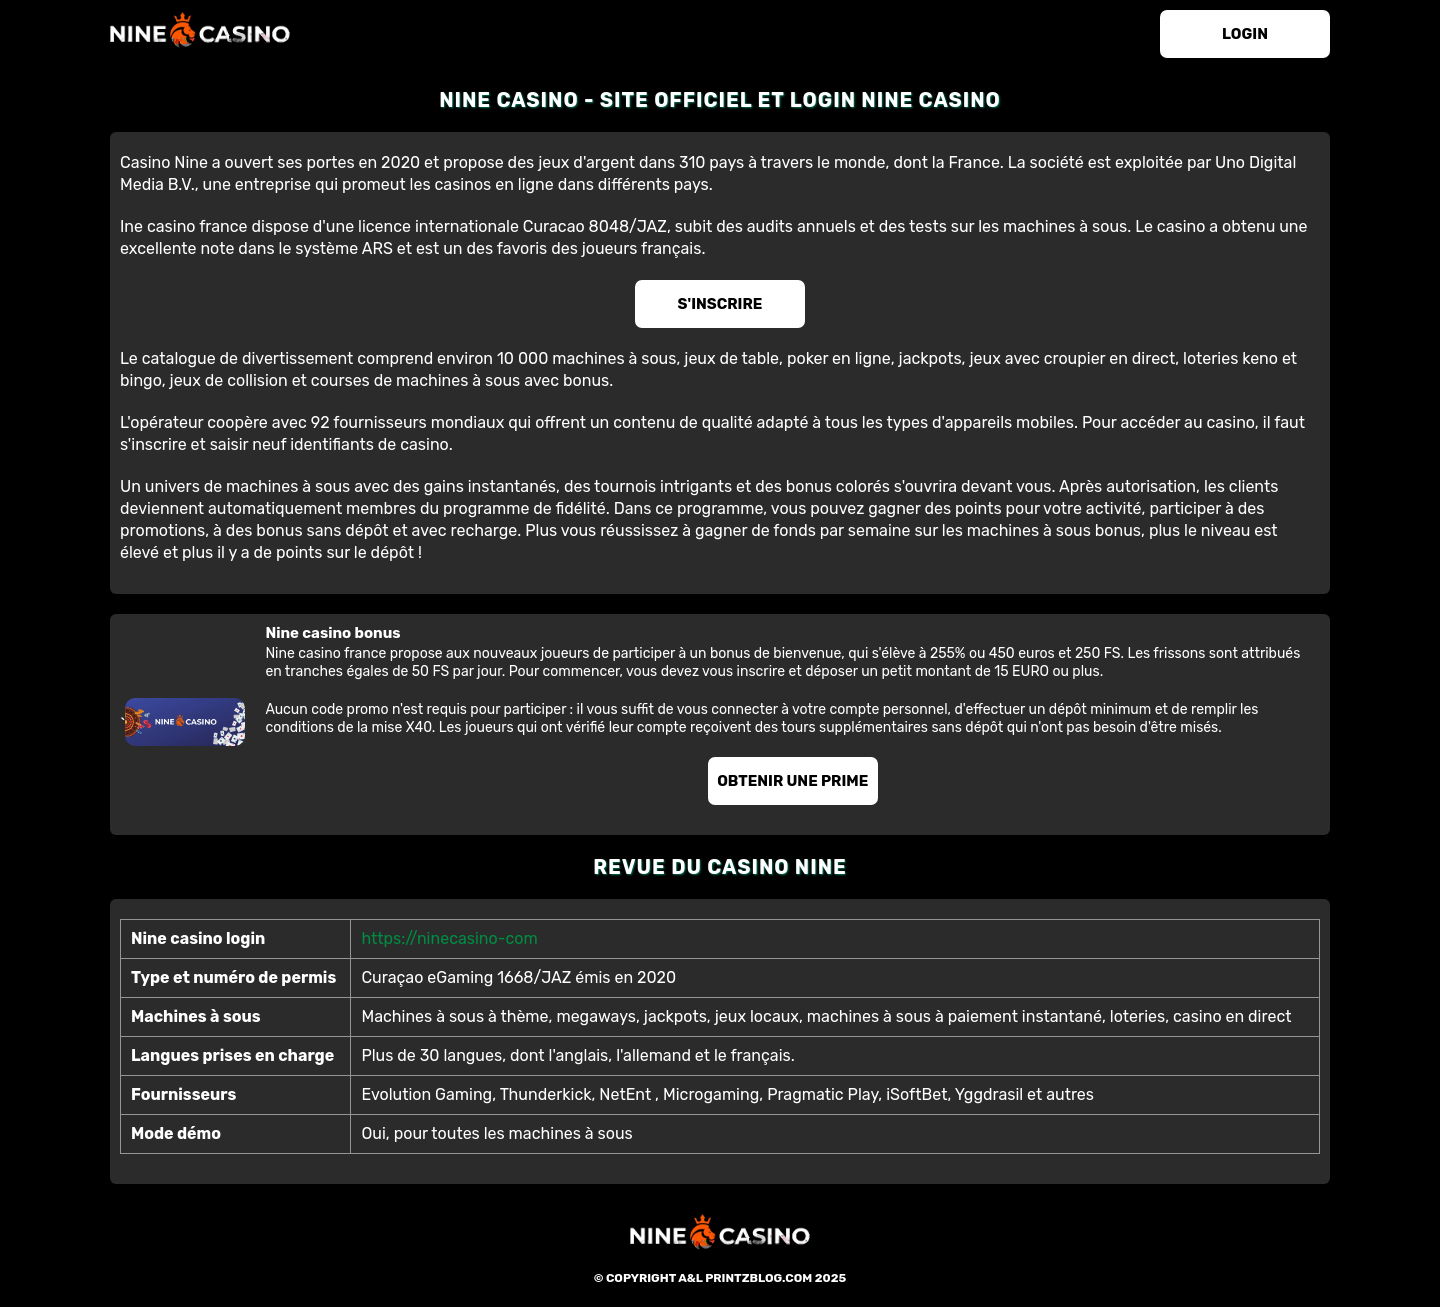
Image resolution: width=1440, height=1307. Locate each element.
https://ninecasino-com (449, 938)
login (1245, 34)
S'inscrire (720, 304)
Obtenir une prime (792, 781)
